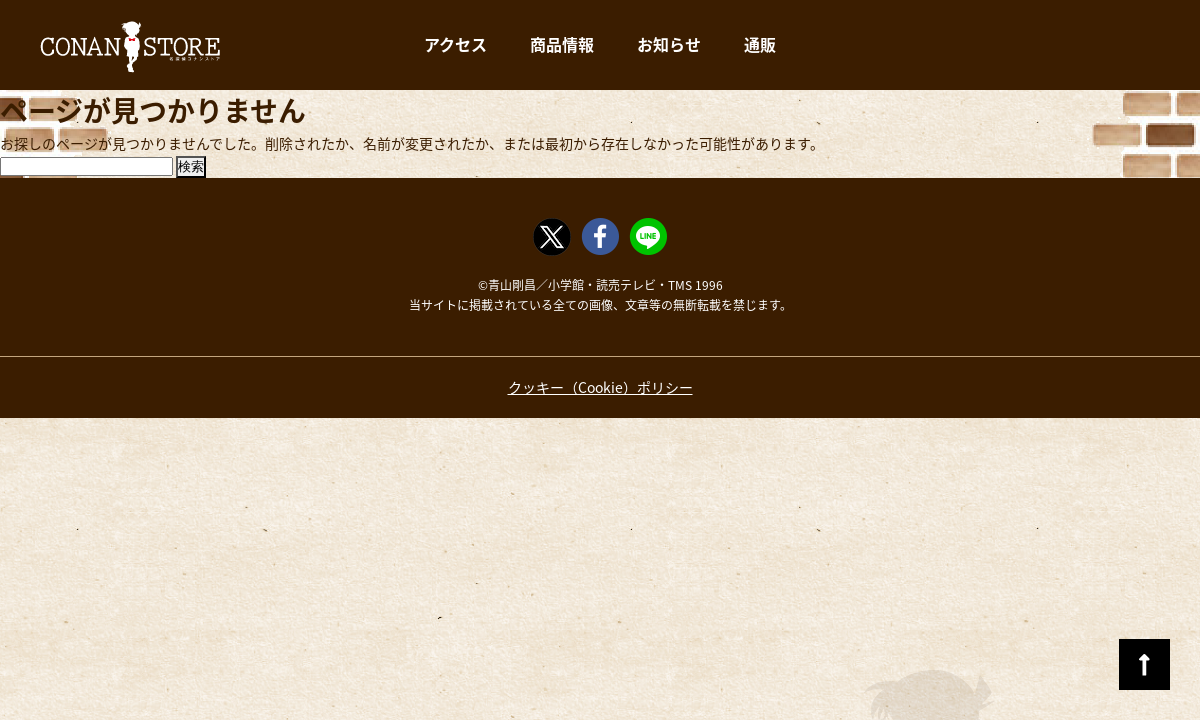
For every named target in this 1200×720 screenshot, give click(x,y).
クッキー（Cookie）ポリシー (600, 387)
